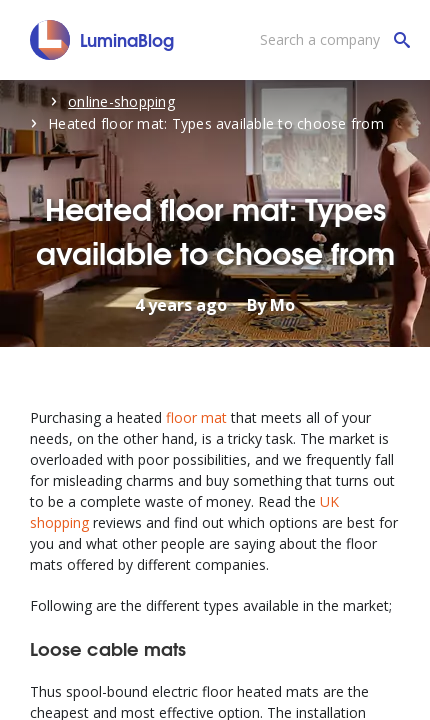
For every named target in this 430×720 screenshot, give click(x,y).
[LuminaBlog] (102, 40)
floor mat (196, 417)
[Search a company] (330, 40)
